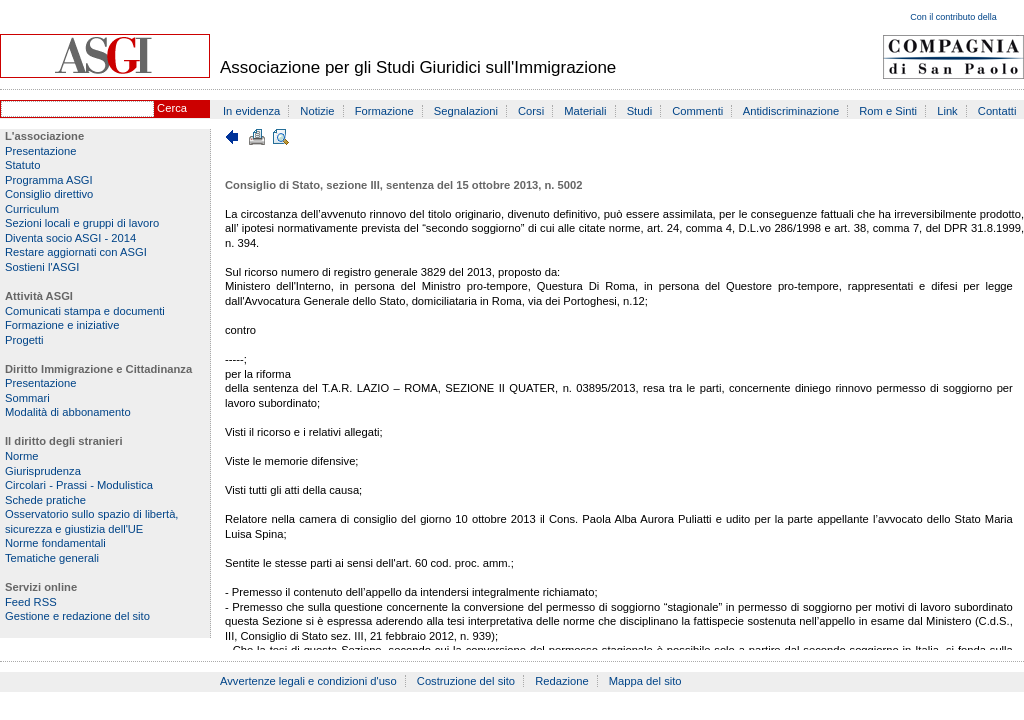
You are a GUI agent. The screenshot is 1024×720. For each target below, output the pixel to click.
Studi (640, 111)
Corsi (531, 111)
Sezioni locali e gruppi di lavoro (82, 223)
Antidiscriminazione (791, 111)
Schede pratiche (45, 500)
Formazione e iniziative (62, 325)
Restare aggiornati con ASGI (76, 252)
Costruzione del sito (466, 681)
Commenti (697, 111)
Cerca (172, 108)
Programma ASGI (49, 180)
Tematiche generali (52, 558)
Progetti (24, 340)
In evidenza (251, 111)
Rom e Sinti (888, 111)
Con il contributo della (953, 17)
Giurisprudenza (43, 471)
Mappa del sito (645, 681)
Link (947, 111)
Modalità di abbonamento (68, 412)
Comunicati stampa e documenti (85, 311)
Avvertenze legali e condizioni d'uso (308, 681)
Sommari (27, 398)
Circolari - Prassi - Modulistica (79, 485)
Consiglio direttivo (49, 194)
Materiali (585, 111)
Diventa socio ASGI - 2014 (70, 238)
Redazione (562, 681)
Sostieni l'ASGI (42, 267)
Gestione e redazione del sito (77, 616)
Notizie (317, 111)
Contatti (997, 111)
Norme (22, 456)
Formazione (384, 111)
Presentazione (41, 151)
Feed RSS (31, 602)
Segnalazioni (466, 111)
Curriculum (32, 209)
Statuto (22, 165)
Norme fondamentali (55, 543)
